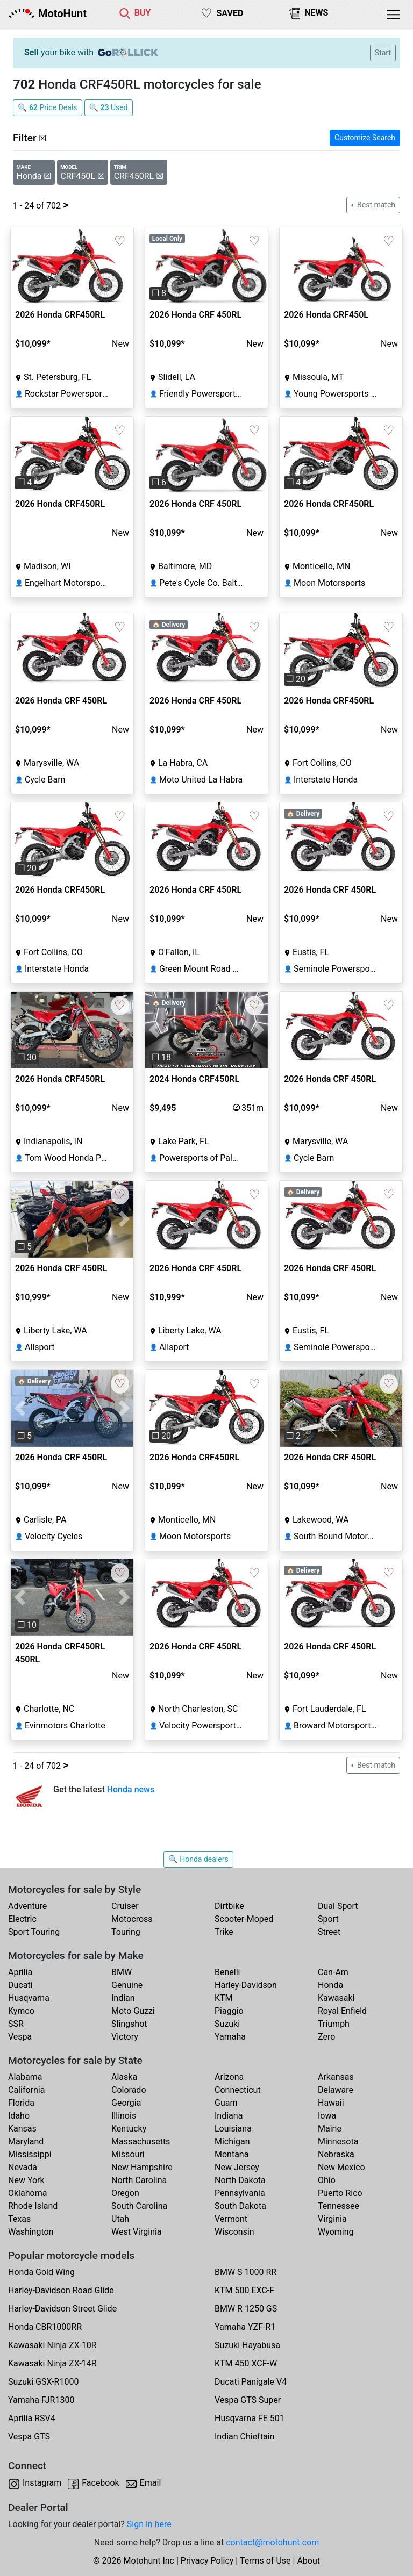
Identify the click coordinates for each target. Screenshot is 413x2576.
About (308, 2561)
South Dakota (240, 2206)
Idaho (19, 2116)
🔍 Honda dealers (198, 1859)
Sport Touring (34, 1932)
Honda (330, 1985)
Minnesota (338, 2141)
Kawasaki (336, 1998)
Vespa (20, 2037)
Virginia (332, 2219)
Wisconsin (234, 2232)
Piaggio (229, 2011)
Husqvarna (28, 1998)
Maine (329, 2128)
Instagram (42, 2483)
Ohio (327, 2180)
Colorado (128, 2090)
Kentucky (128, 2128)
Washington (30, 2232)
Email (150, 2483)
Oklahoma (27, 2193)
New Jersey (237, 2167)
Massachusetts (140, 2141)
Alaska (124, 2077)
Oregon (125, 2193)
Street (329, 1932)
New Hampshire (142, 2167)
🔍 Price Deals (47, 107)
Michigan (232, 2141)
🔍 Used (108, 107)
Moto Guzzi (133, 2011)
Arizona (229, 2077)
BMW (121, 1972)
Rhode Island (33, 2206)
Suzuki (227, 2024)
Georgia (126, 2103)
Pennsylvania (240, 2193)
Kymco (21, 2011)
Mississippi (30, 2154)
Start (383, 52)
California (26, 2090)
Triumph (334, 2024)
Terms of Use (265, 2561)
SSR (16, 2024)
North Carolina (139, 2180)
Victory (124, 2037)
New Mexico (341, 2167)
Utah (120, 2219)
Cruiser (125, 1906)
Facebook (100, 2483)
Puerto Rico (340, 2193)
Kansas (22, 2128)
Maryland (26, 2141)
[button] (154, 265)
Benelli (227, 1972)
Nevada (22, 2167)
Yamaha (230, 2037)
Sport (328, 1919)
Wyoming (336, 2232)
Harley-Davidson (246, 1985)
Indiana (229, 2116)
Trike (224, 1932)
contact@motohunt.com (272, 2542)
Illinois (123, 2116)
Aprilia (20, 1972)
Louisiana (233, 2128)
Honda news (131, 1789)
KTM (224, 1998)
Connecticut (238, 2090)
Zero (326, 2037)
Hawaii (331, 2103)
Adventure (27, 1906)
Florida (21, 2103)
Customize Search (364, 137)
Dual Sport (338, 1906)
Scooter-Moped (244, 1919)
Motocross (132, 1919)
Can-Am (333, 1972)
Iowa (327, 2116)
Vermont (231, 2219)
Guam (226, 2103)
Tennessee (338, 2206)
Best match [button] (375, 204)
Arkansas (336, 2077)
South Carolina (139, 2206)
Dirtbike (229, 1906)
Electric (22, 1919)
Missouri (128, 2154)
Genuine (127, 1985)
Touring (125, 1932)
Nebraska (336, 2154)
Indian (123, 1998)
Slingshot (129, 2024)
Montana (231, 2154)
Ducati (20, 1985)
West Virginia (136, 2232)
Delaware (335, 2090)
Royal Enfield (342, 2011)
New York (26, 2180)
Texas (19, 2219)
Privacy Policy (207, 2561)
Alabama (25, 2077)
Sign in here (149, 2524)
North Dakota (240, 2180)
